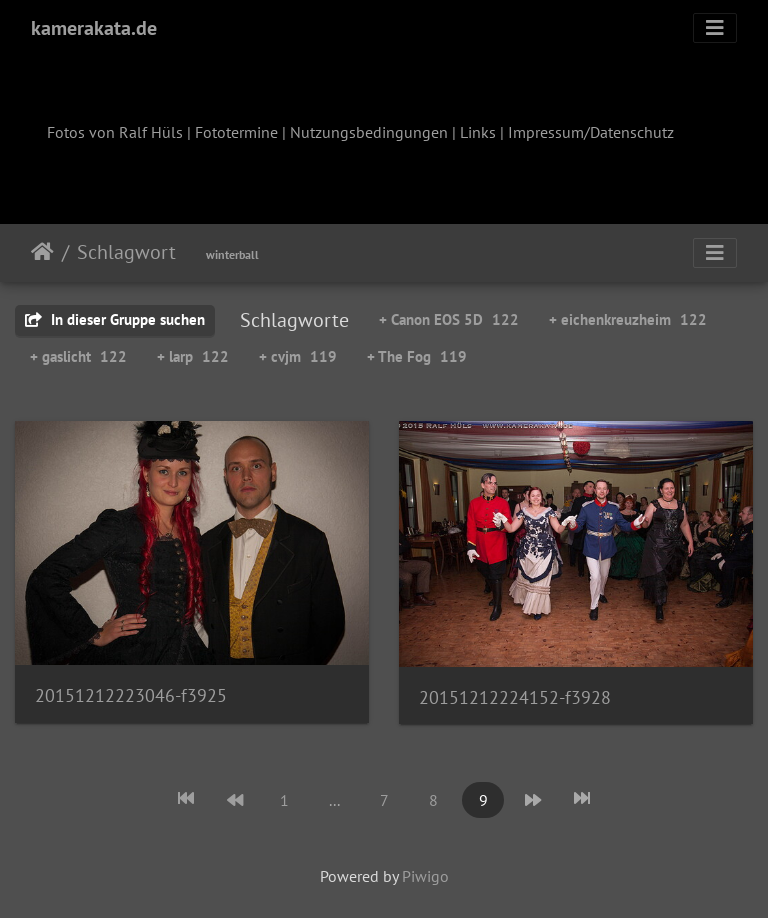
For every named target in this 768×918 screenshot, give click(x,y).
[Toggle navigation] (715, 28)
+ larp (193, 356)
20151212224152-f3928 (515, 697)
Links (478, 132)
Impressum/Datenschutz (591, 132)
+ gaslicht (78, 356)
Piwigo (425, 876)
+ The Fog (417, 356)
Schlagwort (126, 252)
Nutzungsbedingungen (369, 132)
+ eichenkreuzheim (628, 319)
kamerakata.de (94, 28)
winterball (232, 254)
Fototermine (236, 132)
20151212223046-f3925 (131, 695)
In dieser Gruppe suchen (115, 319)
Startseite (42, 252)
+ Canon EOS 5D (449, 319)
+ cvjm (298, 356)
